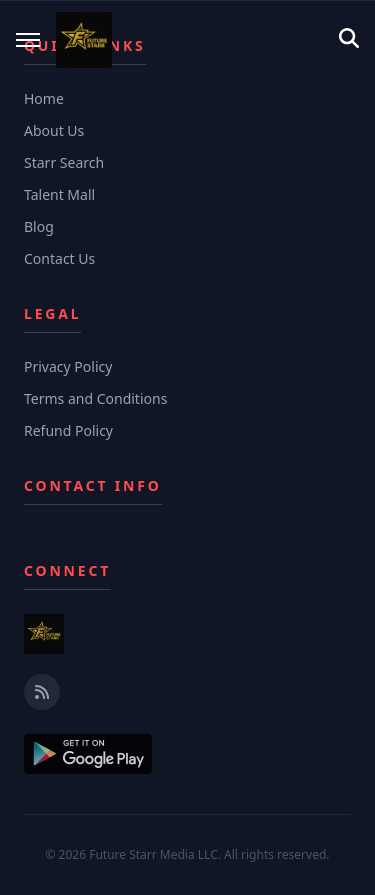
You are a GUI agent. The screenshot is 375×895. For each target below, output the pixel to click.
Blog (39, 226)
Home (44, 98)
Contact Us (59, 258)
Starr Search (64, 162)
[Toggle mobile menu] (28, 40)
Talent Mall (59, 194)
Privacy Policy (68, 366)
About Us (54, 130)
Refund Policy (68, 430)
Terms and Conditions (95, 398)
